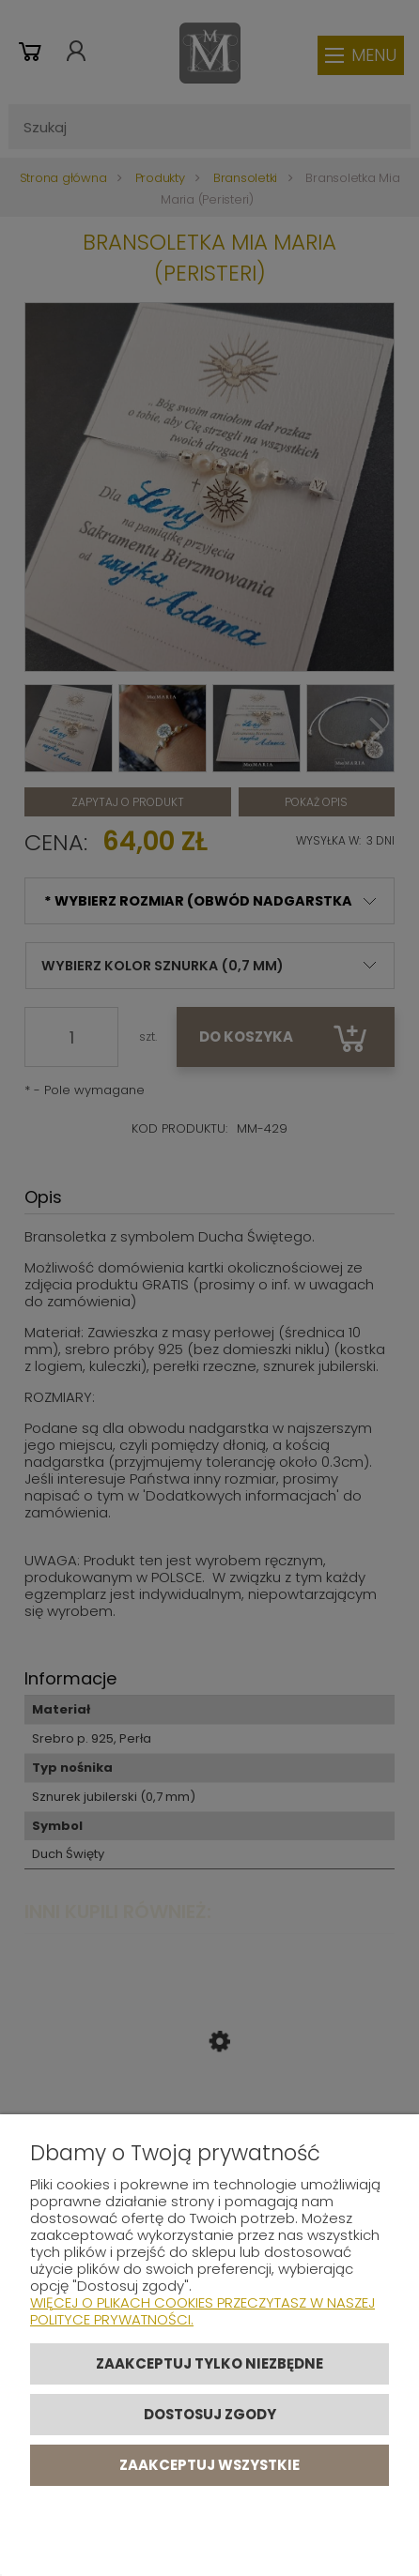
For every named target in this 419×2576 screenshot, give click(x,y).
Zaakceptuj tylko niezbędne (209, 2363)
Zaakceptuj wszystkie (209, 2465)
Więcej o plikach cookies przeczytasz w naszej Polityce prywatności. (202, 2311)
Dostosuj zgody (210, 2414)
